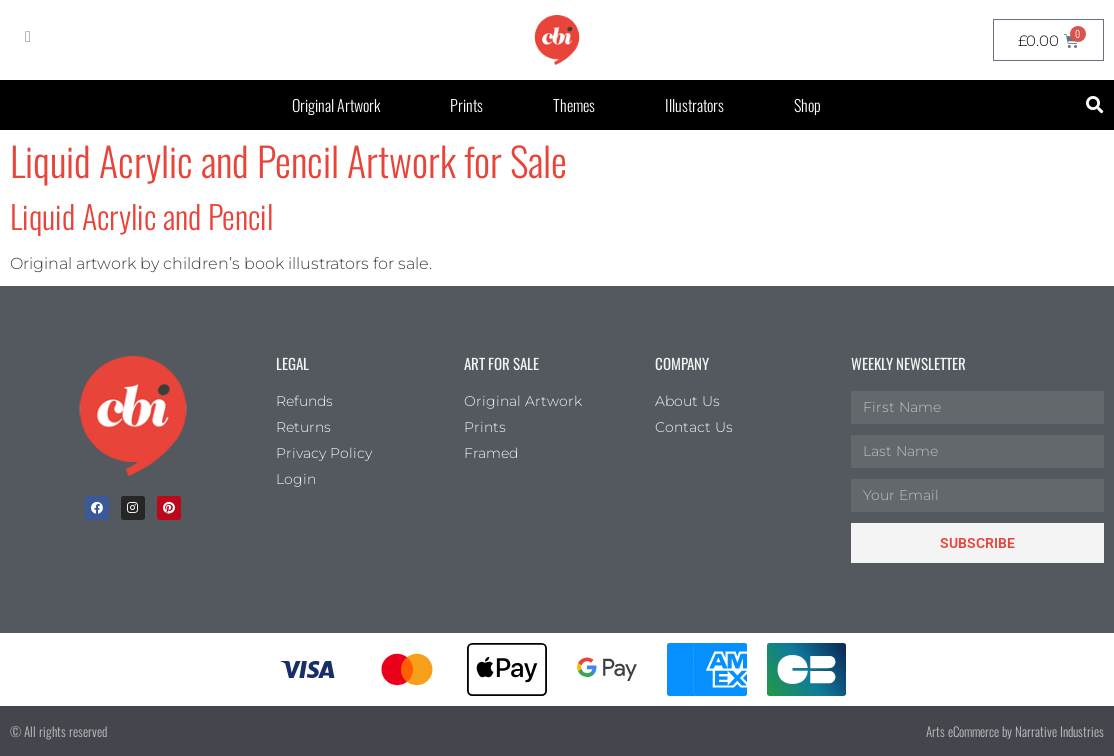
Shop (807, 105)
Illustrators (694, 105)
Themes (574, 105)
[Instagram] (133, 508)
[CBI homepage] (557, 40)
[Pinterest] (169, 508)
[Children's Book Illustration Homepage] (133, 416)
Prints (466, 105)
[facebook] (97, 508)
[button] (1095, 105)
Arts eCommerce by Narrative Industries (1015, 731)
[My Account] (28, 37)
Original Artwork (336, 105)
